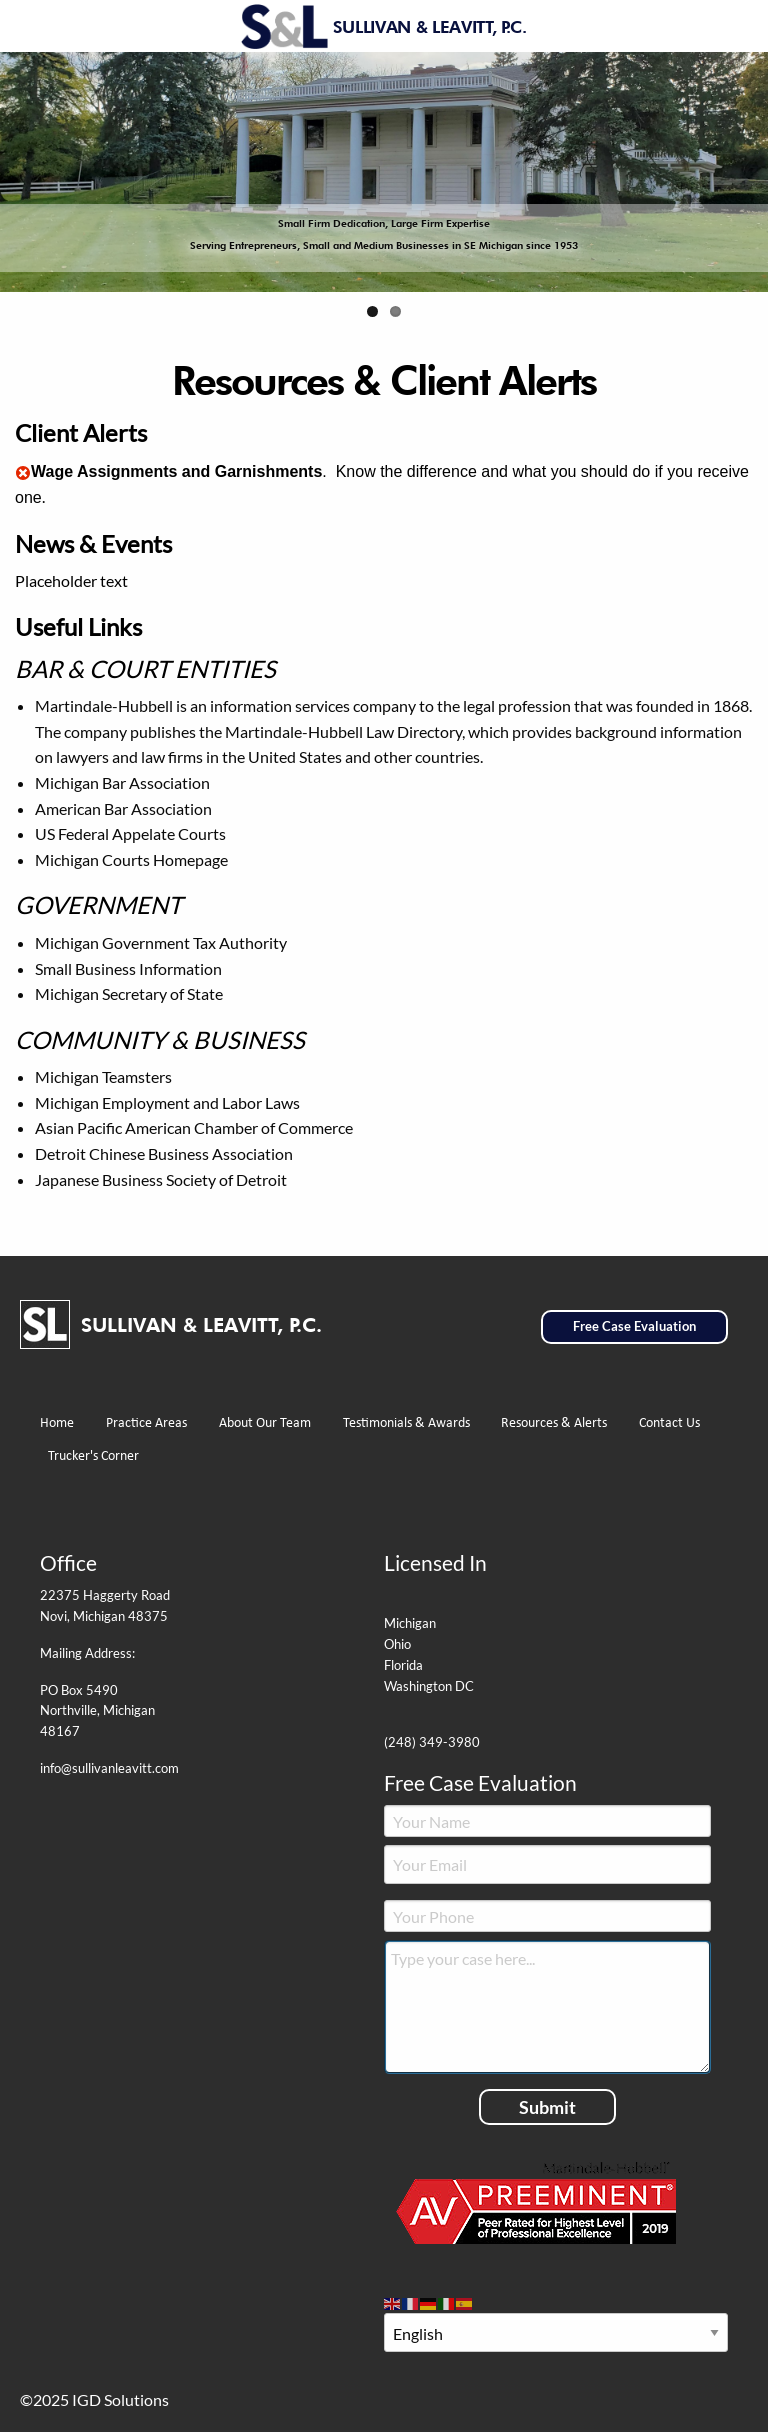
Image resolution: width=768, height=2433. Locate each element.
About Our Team (265, 1423)
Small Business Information (128, 968)
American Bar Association (123, 808)
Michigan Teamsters (103, 1076)
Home (57, 1423)
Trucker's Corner (93, 1456)
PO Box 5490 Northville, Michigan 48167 (97, 1711)
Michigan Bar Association (122, 782)
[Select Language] (556, 2332)
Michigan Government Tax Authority (161, 942)
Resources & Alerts (554, 1423)
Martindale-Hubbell (104, 705)
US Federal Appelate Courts (130, 833)
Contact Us (669, 1423)
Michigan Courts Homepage (131, 859)
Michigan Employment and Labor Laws (167, 1102)
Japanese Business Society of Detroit (161, 1179)
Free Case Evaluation (634, 1326)
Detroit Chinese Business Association (164, 1153)
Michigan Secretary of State (129, 993)
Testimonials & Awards (406, 1423)
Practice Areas (146, 1423)
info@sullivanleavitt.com (109, 1768)
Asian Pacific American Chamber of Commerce (194, 1127)
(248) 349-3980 (432, 1742)
